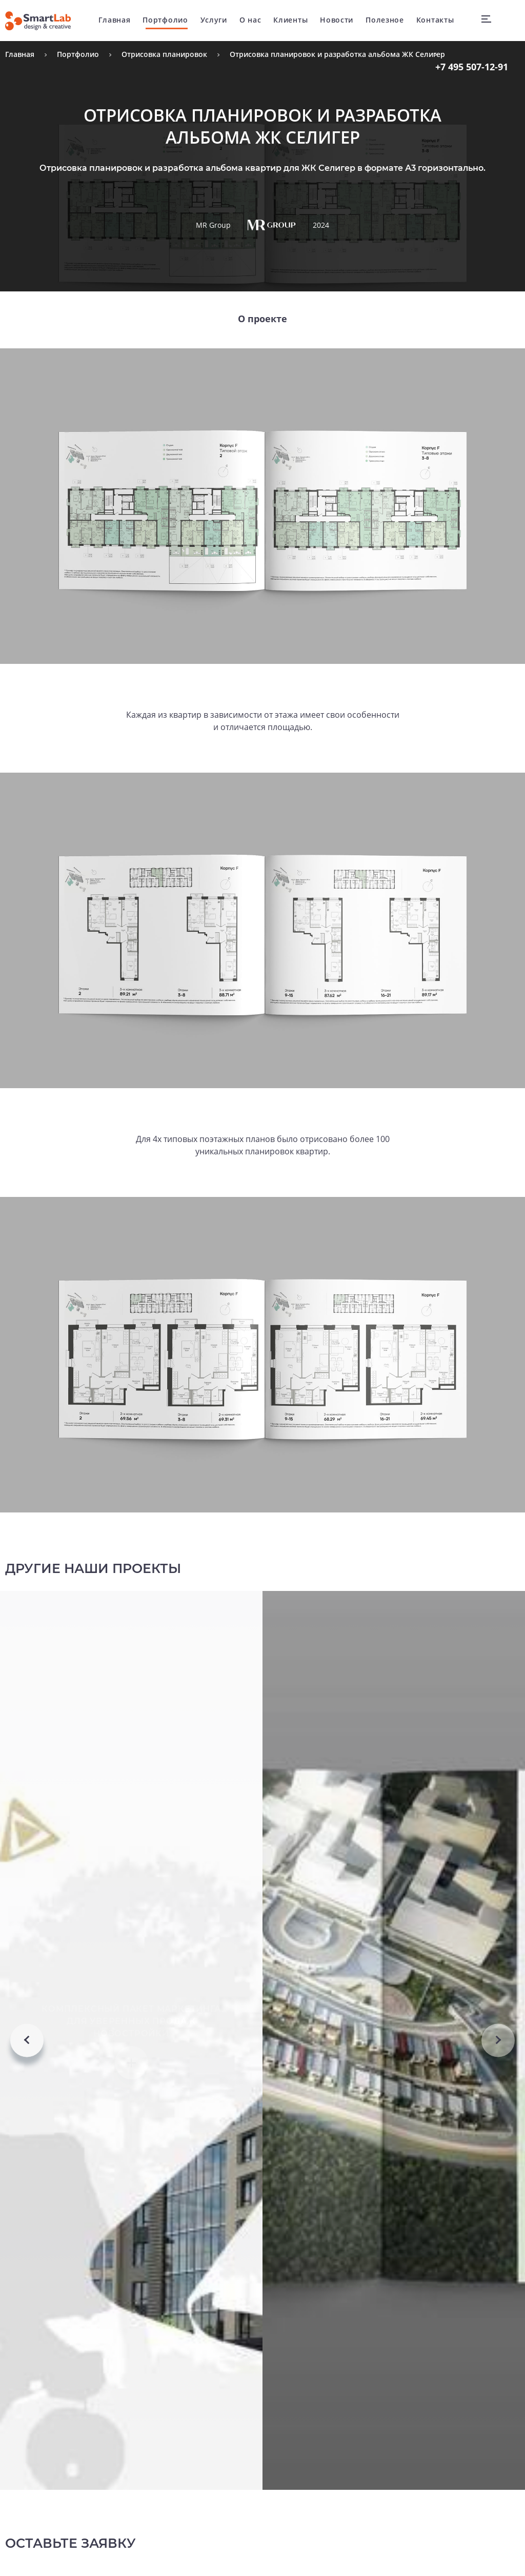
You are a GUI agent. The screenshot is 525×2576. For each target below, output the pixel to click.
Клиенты (293, 20)
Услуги (216, 20)
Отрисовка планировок (164, 54)
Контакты (438, 20)
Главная (117, 20)
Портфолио (167, 20)
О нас (253, 20)
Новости (339, 20)
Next (498, 2086)
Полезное (387, 20)
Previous (27, 2086)
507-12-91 (471, 67)
